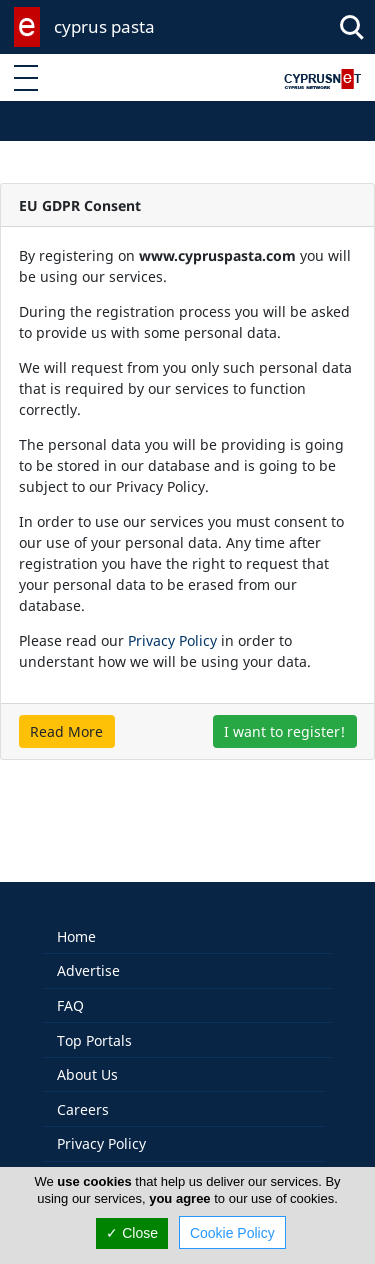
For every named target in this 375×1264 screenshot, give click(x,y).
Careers (83, 1088)
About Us (87, 1053)
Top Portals (94, 1019)
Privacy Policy (172, 640)
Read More (66, 731)
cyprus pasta (104, 26)
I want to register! (284, 731)
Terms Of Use (102, 1157)
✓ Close (132, 1233)
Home (76, 915)
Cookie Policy (232, 1233)
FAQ (70, 984)
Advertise (88, 949)
